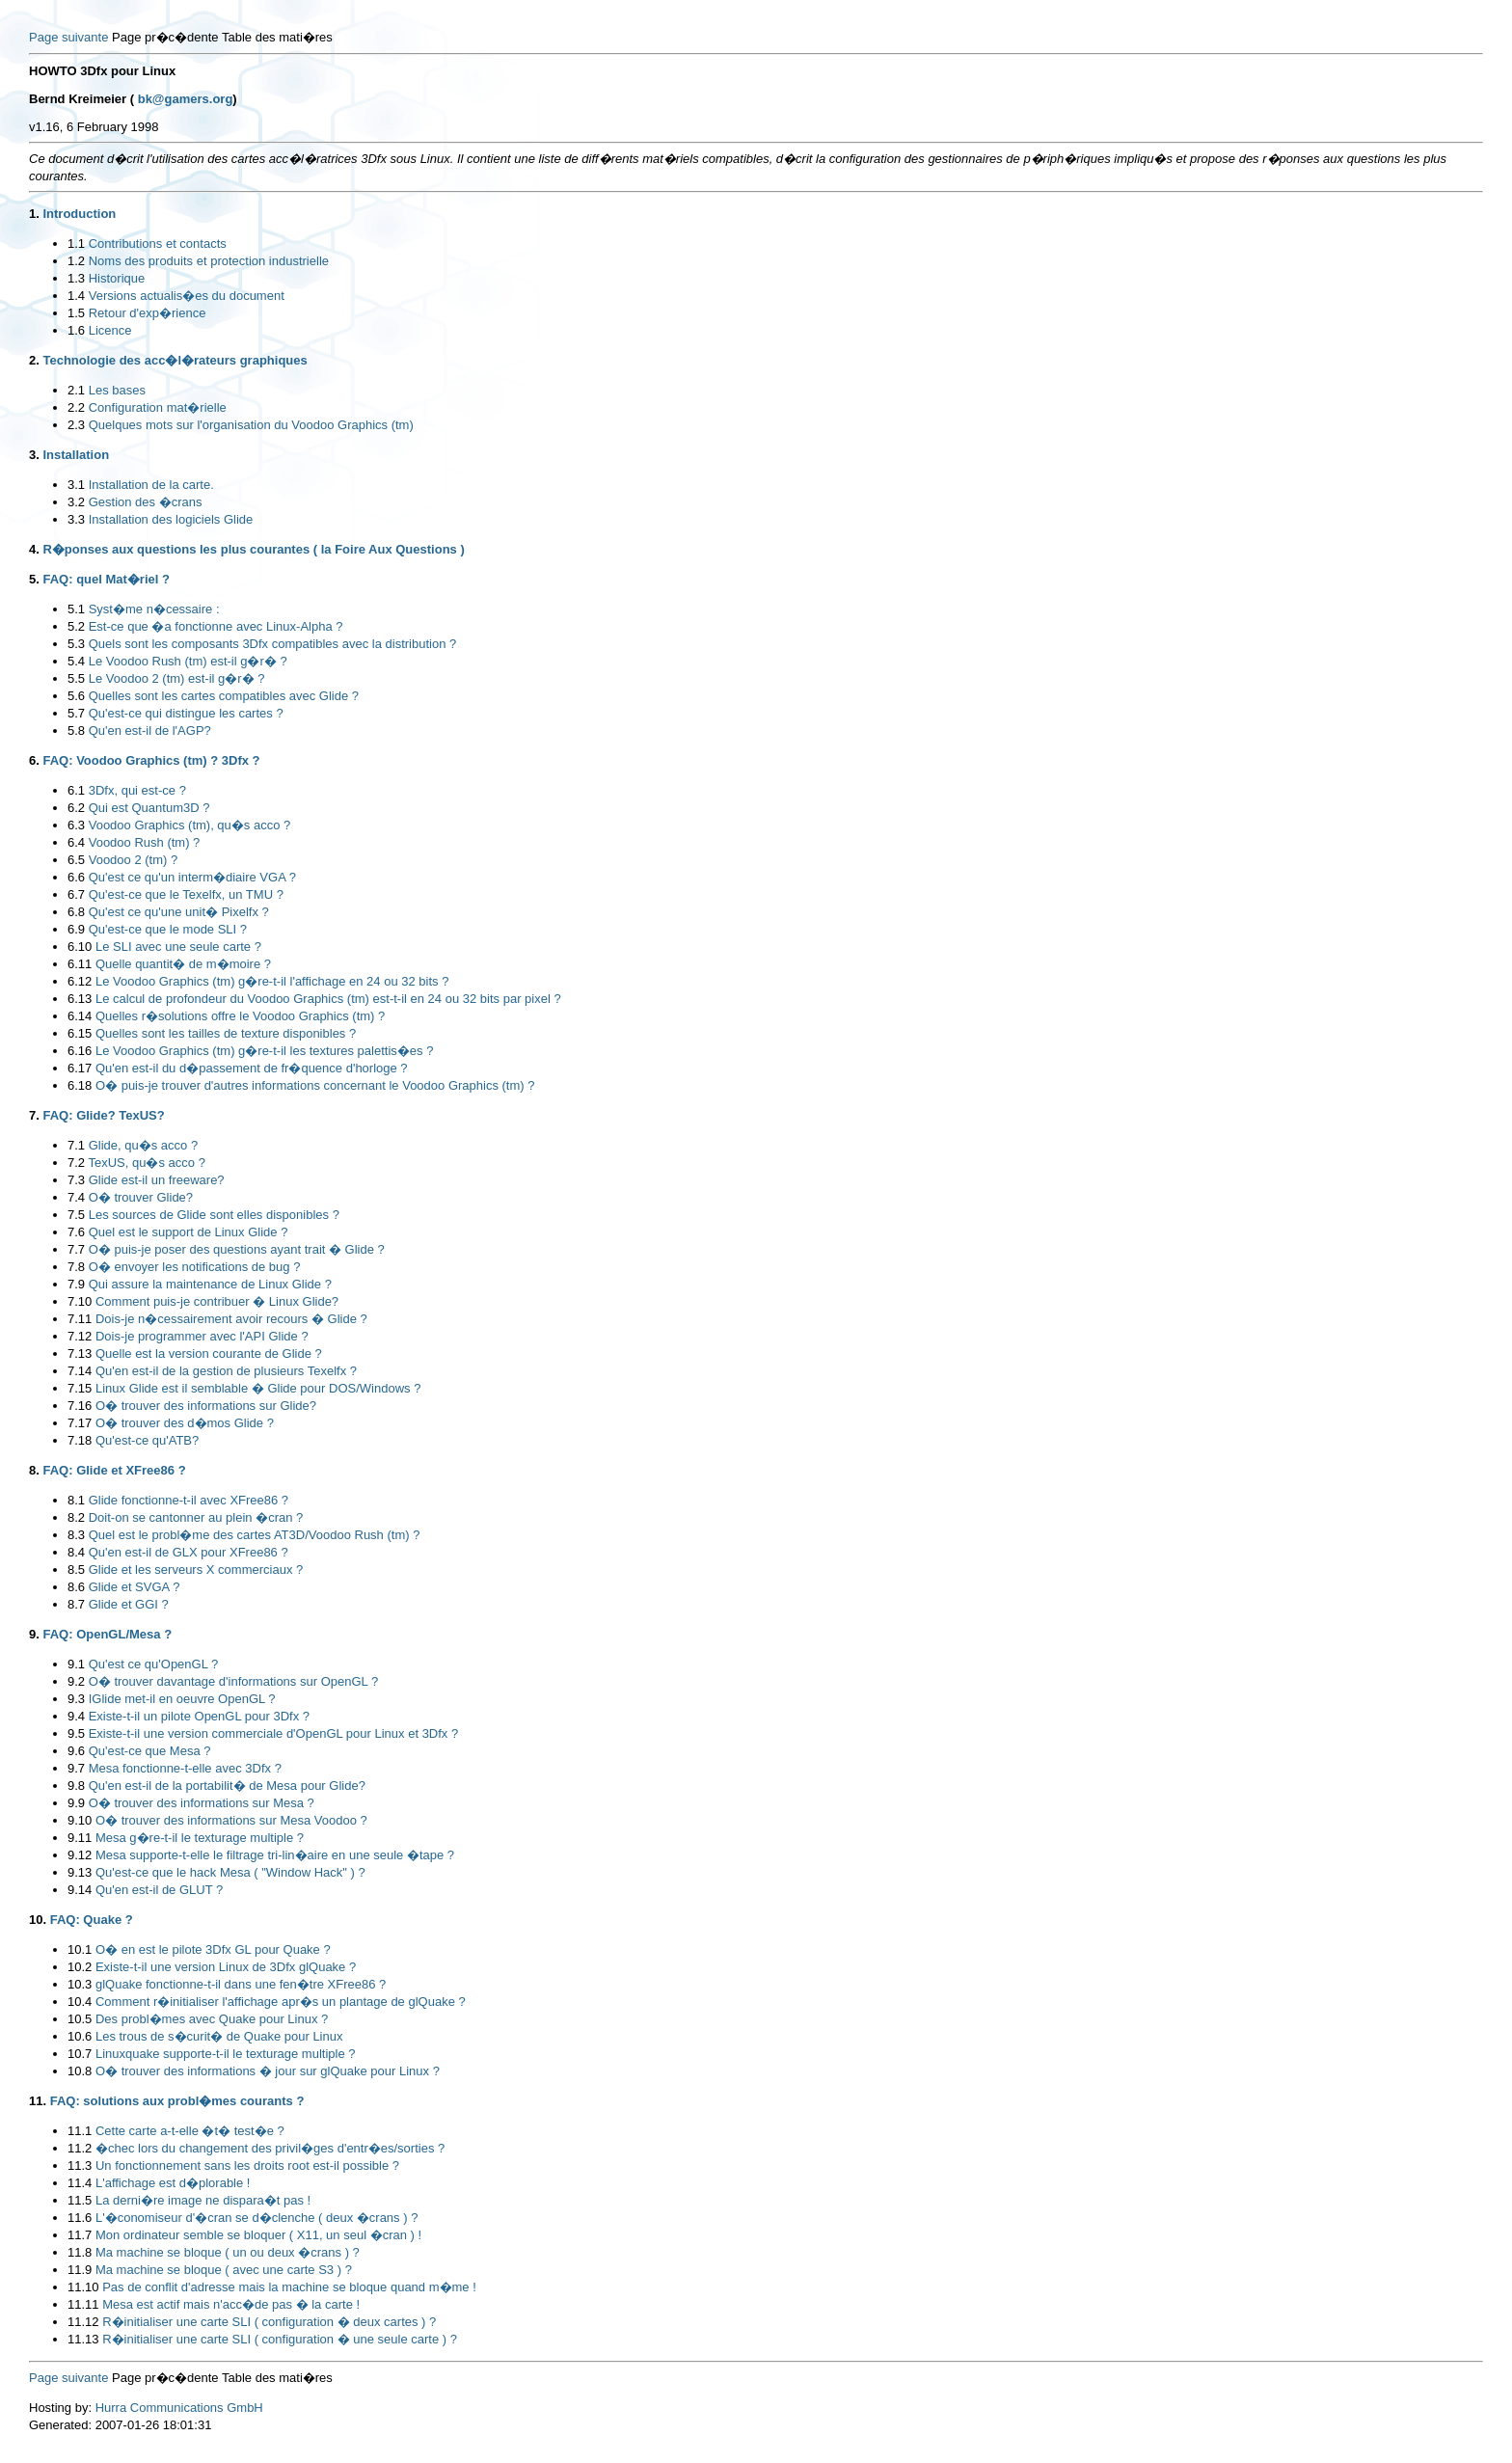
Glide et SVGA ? (134, 1587)
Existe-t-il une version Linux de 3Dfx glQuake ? (225, 1967)
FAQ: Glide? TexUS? (103, 1115)
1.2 (76, 261)
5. (34, 579)
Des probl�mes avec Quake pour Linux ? (211, 2019)
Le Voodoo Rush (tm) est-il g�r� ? (188, 661)
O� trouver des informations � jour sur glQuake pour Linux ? (267, 2071)
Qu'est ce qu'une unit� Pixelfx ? (179, 912)
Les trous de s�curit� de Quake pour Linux (219, 2036)
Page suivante (68, 37)
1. (34, 213)
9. (34, 1634)
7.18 (80, 1440)
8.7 (76, 1604)
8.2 (76, 1517)
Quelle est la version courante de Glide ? (208, 1353)
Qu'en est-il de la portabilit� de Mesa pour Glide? (227, 1785)
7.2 (76, 1162)
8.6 (76, 1587)
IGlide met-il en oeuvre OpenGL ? (182, 1699)
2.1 (76, 390)
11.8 (80, 2252)
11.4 (80, 2183)
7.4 (76, 1197)
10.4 (80, 2001)
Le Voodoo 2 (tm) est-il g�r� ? (177, 678)
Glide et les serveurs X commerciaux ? (196, 1569)
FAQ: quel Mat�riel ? (105, 579)
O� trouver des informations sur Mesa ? (201, 1803)
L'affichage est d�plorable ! (173, 2183)
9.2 (76, 1681)
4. (34, 549)
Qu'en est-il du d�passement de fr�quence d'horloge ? (251, 1068)
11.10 (83, 2287)
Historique (117, 278)
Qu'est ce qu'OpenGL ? (154, 1664)
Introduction (79, 213)
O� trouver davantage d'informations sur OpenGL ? (233, 1681)
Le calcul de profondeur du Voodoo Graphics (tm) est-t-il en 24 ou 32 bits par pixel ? (328, 998)
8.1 (76, 1500)
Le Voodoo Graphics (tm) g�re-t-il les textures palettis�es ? (264, 1050)
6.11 (80, 964)
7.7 (76, 1249)
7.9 (76, 1284)
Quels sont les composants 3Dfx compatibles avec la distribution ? (273, 643)
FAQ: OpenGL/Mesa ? (107, 1634)
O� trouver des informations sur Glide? (205, 1405)
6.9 (76, 929)
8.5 (76, 1569)
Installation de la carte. (151, 484)
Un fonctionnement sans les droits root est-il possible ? (247, 2165)
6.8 (76, 912)
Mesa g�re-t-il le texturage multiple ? (199, 1837)
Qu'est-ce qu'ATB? (147, 1440)
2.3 (76, 425)
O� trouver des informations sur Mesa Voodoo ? (231, 1820)
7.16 (80, 1405)
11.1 (80, 2131)
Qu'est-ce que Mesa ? (150, 1751)
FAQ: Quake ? (91, 1919)
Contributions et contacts (158, 243)
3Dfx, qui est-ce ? (137, 790)
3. (34, 454)
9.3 (76, 1699)
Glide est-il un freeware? (157, 1180)
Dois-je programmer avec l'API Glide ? (202, 1336)
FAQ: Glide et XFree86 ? (113, 1470)
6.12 (80, 981)
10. (37, 1919)
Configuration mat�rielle (158, 407)
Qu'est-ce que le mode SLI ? (168, 929)
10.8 (80, 2071)
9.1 (76, 1664)
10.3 (80, 1984)
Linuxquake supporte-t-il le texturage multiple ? (225, 2053)
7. (34, 1115)
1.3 (76, 278)
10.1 (80, 1949)
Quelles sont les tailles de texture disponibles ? (225, 1033)
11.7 (80, 2235)
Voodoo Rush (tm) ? (145, 842)
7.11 (80, 1319)
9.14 (80, 1889)
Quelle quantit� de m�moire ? (183, 964)
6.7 (76, 894)
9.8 (76, 1785)
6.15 (80, 1033)
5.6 (76, 696)
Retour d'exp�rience (147, 313)
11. (37, 2101)
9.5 (76, 1733)
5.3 (76, 643)
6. (34, 760)
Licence (110, 330)
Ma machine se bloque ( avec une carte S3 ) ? (223, 2269)
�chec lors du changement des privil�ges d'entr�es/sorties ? (270, 2148)
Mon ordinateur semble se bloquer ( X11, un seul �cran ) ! (258, 2235)
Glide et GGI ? (129, 1604)
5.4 (76, 661)
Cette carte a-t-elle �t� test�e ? (189, 2131)
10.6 (80, 2036)
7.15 (80, 1388)
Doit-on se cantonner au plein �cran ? (196, 1517)
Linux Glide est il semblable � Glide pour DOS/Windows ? (257, 1388)
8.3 (76, 1535)
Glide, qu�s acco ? (143, 1145)
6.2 (76, 807)
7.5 (76, 1214)
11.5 (80, 2200)
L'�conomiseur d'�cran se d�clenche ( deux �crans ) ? (256, 2217)
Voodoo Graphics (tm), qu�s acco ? (190, 825)
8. (34, 1470)
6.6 (76, 877)
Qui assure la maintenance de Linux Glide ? (210, 1284)
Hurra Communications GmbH (179, 2407)
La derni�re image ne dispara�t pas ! (202, 2200)
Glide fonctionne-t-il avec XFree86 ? (188, 1500)
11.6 (80, 2217)
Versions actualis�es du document (186, 295)
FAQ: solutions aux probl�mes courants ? (177, 2101)
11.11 (83, 2304)
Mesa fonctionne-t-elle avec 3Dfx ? (185, 1768)
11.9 (80, 2269)
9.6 (76, 1751)
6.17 (80, 1068)
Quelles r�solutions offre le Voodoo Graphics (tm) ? (240, 1016)
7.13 (80, 1353)
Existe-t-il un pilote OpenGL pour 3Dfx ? (199, 1716)
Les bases (117, 390)
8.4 (76, 1552)
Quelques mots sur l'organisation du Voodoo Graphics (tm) (251, 425)
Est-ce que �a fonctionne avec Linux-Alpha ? (216, 626)
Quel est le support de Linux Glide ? (188, 1232)
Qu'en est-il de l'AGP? (150, 730)
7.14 (80, 1371)
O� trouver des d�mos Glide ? (184, 1423)
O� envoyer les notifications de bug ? (195, 1266)
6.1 (76, 790)
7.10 (80, 1301)
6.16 (80, 1050)
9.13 (80, 1872)
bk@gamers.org (185, 99)
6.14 (80, 1016)
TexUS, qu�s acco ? (146, 1162)
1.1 (76, 243)
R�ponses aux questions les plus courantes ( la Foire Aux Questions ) (253, 549)
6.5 (76, 860)
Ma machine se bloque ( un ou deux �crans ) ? (227, 2252)
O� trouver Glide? (141, 1197)
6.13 (80, 998)
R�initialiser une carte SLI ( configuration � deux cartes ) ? (269, 2321)
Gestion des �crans (145, 502)
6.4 (76, 842)
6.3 (76, 825)
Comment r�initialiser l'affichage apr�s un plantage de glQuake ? (280, 2001)
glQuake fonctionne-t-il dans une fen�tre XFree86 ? (240, 1984)
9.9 (76, 1803)
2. (34, 360)
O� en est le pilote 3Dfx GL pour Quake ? (213, 1949)
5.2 (76, 626)
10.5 (80, 2019)
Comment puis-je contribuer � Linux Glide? (216, 1301)
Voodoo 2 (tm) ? (133, 860)
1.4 (76, 295)
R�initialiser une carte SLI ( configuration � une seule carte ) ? (279, 2339)
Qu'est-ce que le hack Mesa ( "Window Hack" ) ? (230, 1872)
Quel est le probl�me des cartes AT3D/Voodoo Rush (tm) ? (254, 1535)
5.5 (76, 678)
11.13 (83, 2339)
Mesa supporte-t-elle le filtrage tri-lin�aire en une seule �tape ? (274, 1855)
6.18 (80, 1085)
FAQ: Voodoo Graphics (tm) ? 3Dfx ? (150, 760)
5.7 (76, 713)
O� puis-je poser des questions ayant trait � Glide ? (237, 1249)
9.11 (80, 1837)
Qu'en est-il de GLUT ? (159, 1889)
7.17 (80, 1423)
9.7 (76, 1768)
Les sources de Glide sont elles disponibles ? (214, 1214)
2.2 (76, 407)
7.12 (80, 1336)
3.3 (76, 519)
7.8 (76, 1266)
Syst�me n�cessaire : (154, 609)
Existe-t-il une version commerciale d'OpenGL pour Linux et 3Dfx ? (274, 1733)
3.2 (76, 502)
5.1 (76, 609)
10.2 (80, 1967)
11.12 (83, 2321)
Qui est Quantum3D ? (149, 807)
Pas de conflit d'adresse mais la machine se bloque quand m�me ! (289, 2287)
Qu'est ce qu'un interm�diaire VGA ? (192, 877)
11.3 (80, 2165)
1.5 (76, 313)
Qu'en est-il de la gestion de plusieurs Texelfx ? (226, 1371)
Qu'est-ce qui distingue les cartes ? (186, 713)
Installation (75, 454)
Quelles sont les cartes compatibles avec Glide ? (224, 696)
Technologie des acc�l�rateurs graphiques (174, 360)
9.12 (80, 1855)
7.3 (76, 1180)
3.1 (76, 484)
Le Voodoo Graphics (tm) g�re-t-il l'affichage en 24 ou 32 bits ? (271, 981)
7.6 (76, 1232)
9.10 (80, 1820)
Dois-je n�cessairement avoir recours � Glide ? (231, 1319)
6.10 (80, 946)
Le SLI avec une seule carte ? (178, 946)
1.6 (76, 330)
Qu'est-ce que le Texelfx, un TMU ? (186, 894)
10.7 (80, 2053)
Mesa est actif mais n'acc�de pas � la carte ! (231, 2304)
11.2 (80, 2148)
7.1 (76, 1145)
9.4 (76, 1716)
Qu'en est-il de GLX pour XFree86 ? (188, 1552)
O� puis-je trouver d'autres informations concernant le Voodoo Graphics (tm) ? (315, 1085)
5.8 (76, 730)
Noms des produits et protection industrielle (209, 261)
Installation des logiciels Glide (171, 519)
